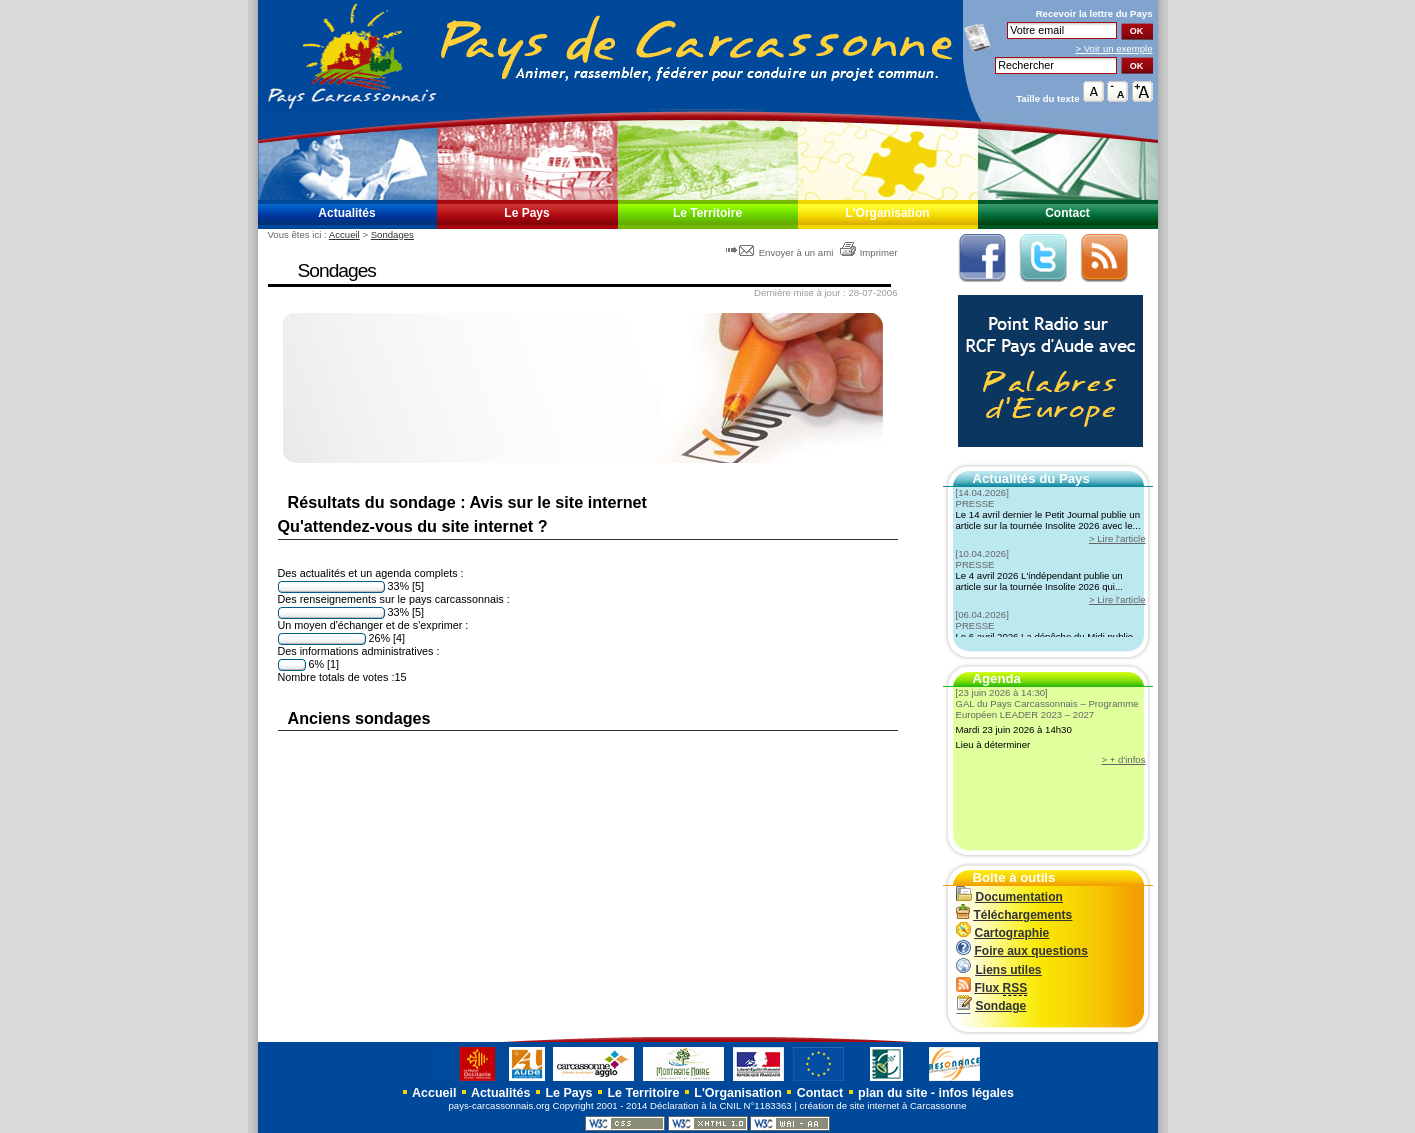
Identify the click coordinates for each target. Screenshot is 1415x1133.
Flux (992, 988)
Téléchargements (1014, 915)
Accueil (344, 234)
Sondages (392, 234)
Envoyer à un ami (781, 252)
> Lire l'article (1117, 538)
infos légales (976, 1093)
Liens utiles (999, 970)
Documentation (1009, 897)
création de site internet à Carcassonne (883, 1105)
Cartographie (1003, 933)
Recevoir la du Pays (1094, 13)
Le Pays (526, 213)
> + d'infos (1124, 759)
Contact (1067, 213)
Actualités (346, 213)
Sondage (991, 1006)
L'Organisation (887, 213)
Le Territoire (707, 213)
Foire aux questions (1022, 951)
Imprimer (868, 252)
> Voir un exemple (1113, 48)
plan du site (892, 1093)
